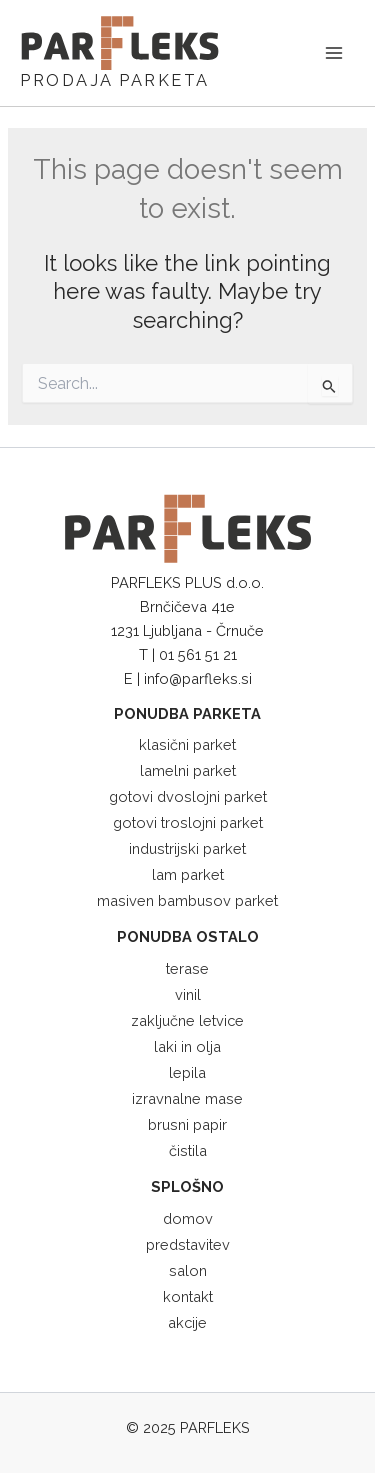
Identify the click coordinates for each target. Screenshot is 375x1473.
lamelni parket (188, 770)
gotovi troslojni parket (188, 822)
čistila (188, 1150)
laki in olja (187, 1046)
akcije (187, 1322)
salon (188, 1270)
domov (188, 1218)
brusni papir (187, 1124)
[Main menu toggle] (334, 53)
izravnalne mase (187, 1098)
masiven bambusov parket (187, 900)
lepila (187, 1072)
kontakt (188, 1296)
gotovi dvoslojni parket (188, 796)
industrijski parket (187, 848)
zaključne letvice (187, 1020)
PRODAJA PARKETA (115, 80)
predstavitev (188, 1244)
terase (187, 968)
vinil (188, 994)
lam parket (188, 874)
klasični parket (187, 744)
